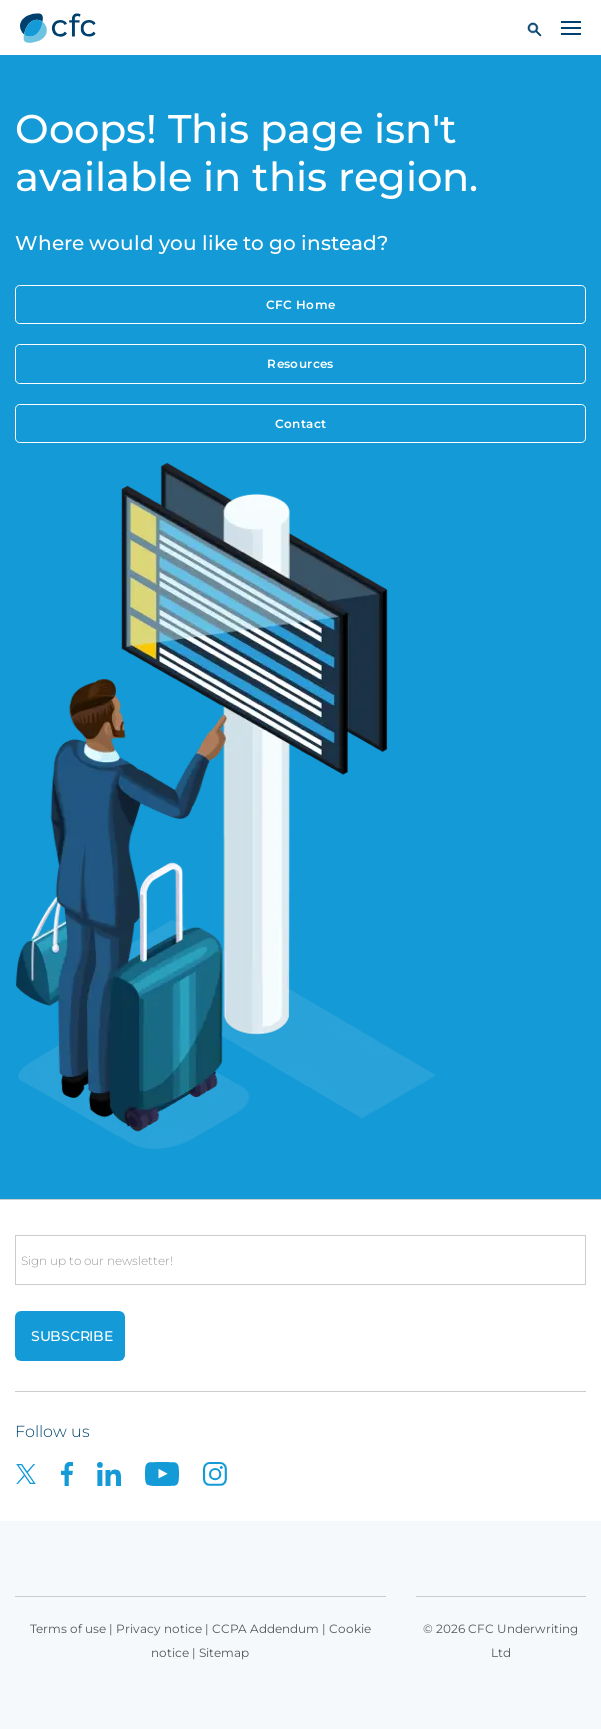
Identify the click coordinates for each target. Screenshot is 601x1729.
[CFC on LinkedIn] (121, 1472)
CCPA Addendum (265, 1628)
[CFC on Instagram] (225, 1472)
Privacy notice (159, 1628)
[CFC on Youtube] (174, 1472)
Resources (300, 363)
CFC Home (301, 304)
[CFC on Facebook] (79, 1472)
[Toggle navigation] (571, 27)
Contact (301, 423)
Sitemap (224, 1652)
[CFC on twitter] (38, 1472)
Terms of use (68, 1628)
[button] (534, 28)
